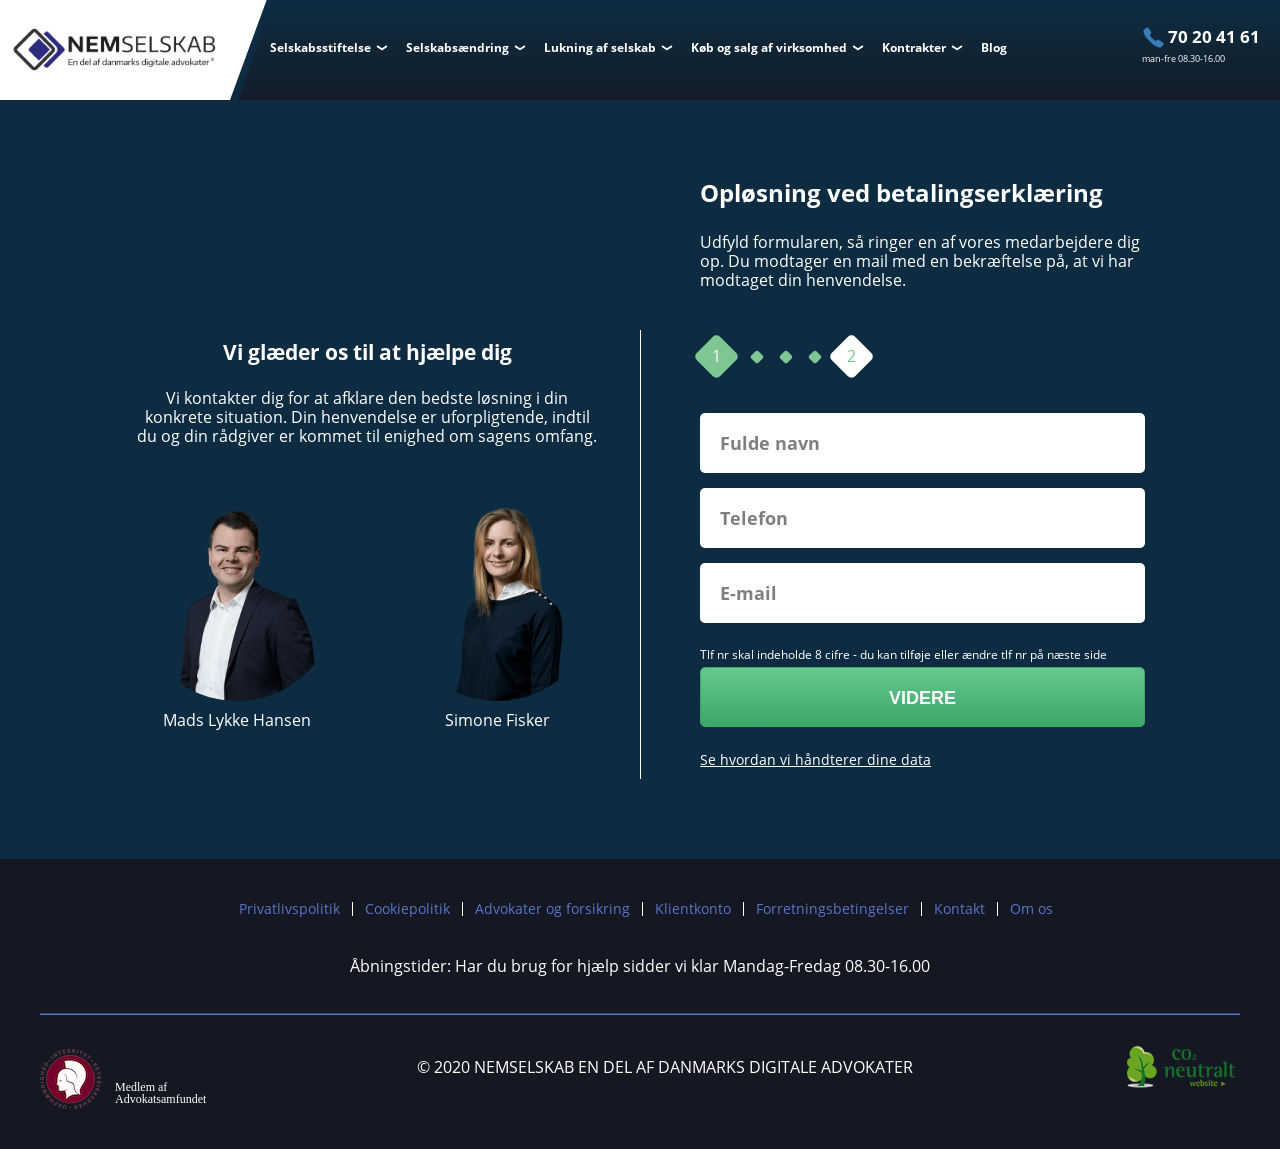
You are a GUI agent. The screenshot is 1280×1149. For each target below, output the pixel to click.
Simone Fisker (497, 720)
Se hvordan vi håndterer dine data (815, 759)
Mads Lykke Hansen (237, 720)
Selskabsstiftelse (320, 47)
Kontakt (959, 908)
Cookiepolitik (407, 908)
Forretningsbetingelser (832, 908)
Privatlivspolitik (289, 908)
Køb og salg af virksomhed (769, 47)
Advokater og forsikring (552, 908)
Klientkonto (693, 908)
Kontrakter (914, 47)
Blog (994, 47)
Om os (1031, 908)
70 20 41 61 (1214, 36)
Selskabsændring (457, 47)
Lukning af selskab (600, 47)
